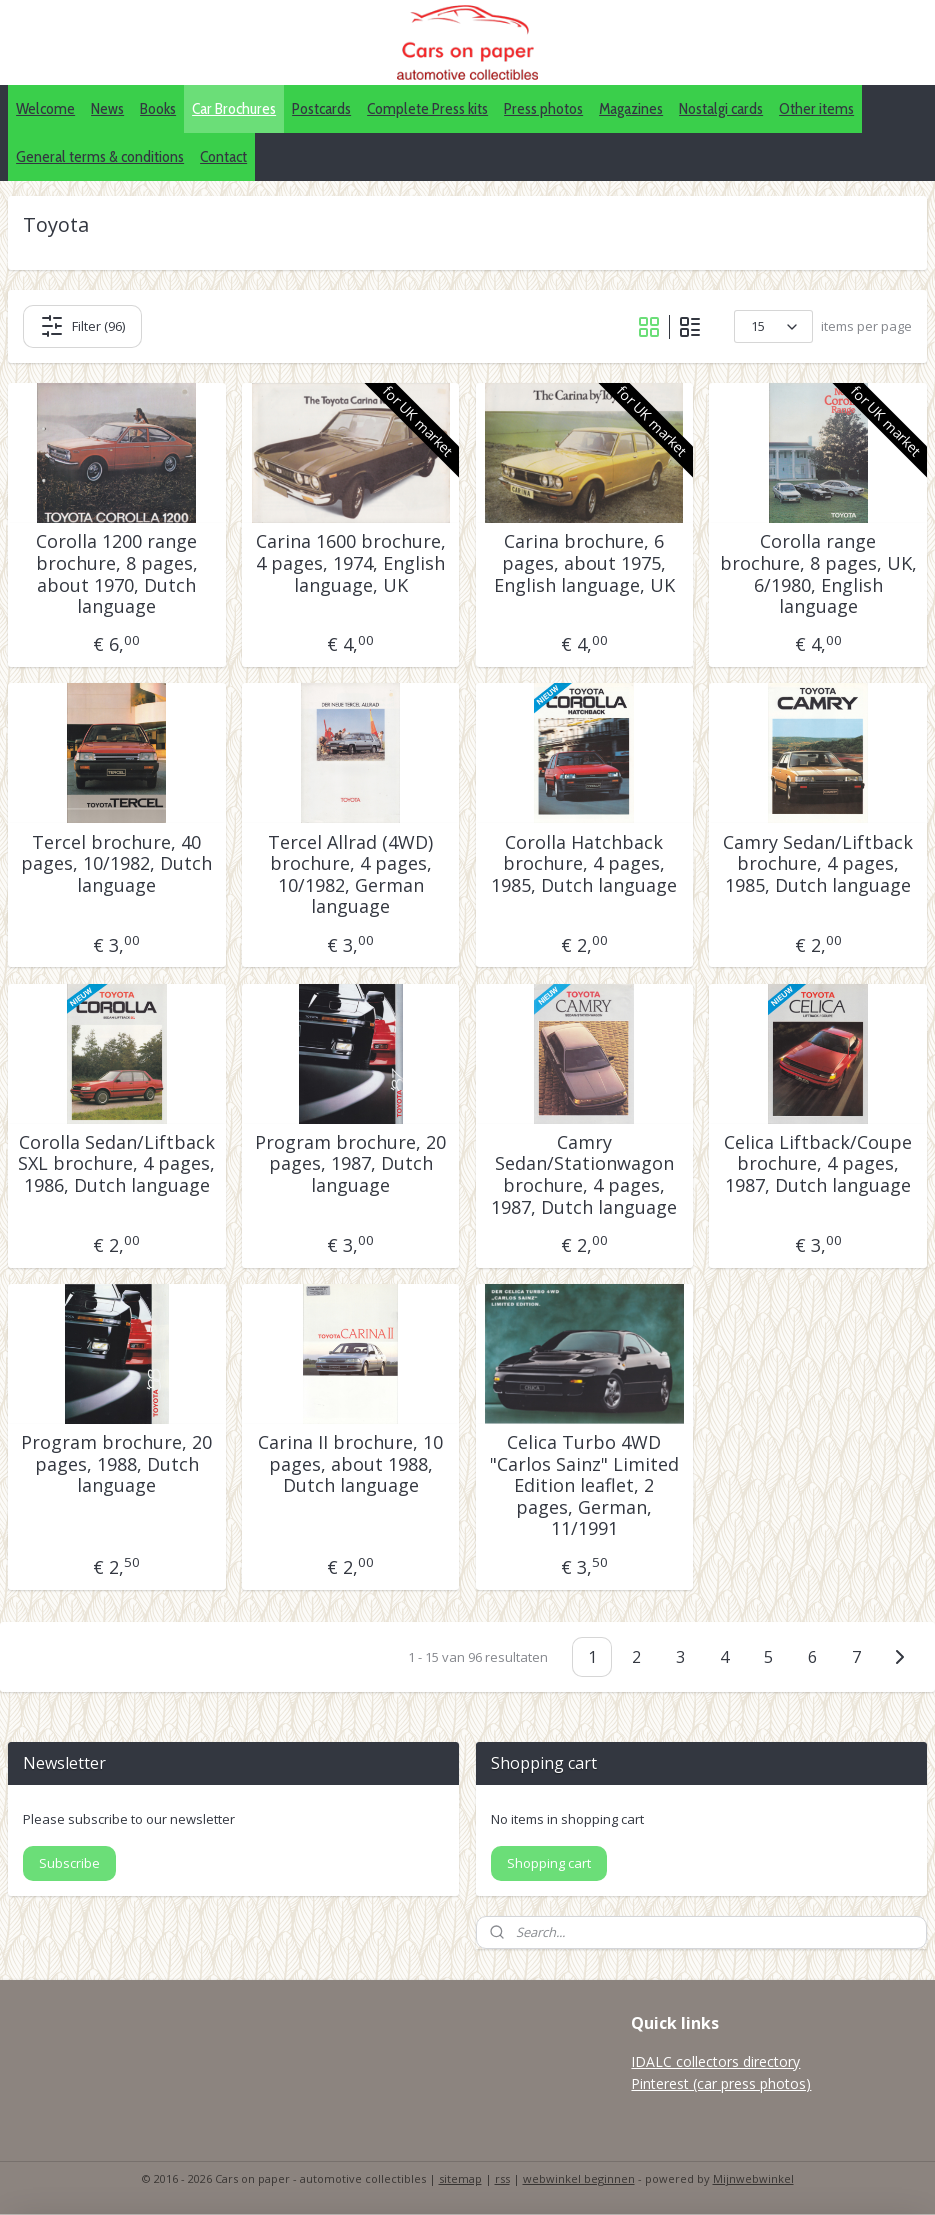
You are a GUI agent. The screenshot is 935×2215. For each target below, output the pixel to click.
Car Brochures (234, 108)
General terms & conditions (100, 156)
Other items (816, 108)
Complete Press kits (427, 108)
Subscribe (69, 1863)
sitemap (460, 2178)
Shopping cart (549, 1863)
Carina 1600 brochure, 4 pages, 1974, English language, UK (351, 563)
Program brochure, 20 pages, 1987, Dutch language (350, 1164)
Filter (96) (82, 326)
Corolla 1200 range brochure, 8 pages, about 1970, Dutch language (117, 574)
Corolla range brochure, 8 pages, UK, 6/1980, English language (818, 574)
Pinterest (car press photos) (721, 2083)
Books (158, 108)
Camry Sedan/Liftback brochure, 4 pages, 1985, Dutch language (818, 864)
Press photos (543, 108)
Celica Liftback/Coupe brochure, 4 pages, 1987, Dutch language (818, 1164)
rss (502, 2178)
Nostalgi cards (721, 108)
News (107, 108)
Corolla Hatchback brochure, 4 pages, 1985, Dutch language (584, 864)
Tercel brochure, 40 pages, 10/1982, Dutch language (116, 864)
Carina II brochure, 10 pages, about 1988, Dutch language (350, 1464)
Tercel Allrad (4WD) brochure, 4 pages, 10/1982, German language (350, 875)
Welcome (45, 108)
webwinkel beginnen (579, 2178)
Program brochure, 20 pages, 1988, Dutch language (116, 1464)
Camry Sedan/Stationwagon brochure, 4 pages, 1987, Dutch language (584, 1175)
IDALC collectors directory (715, 2061)
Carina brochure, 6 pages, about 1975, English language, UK (584, 563)
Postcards (321, 108)
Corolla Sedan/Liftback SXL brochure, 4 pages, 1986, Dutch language (116, 1164)
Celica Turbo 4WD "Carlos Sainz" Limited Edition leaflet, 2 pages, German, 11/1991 (584, 1486)
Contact (223, 156)
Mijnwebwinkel (753, 2178)
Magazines (631, 108)
